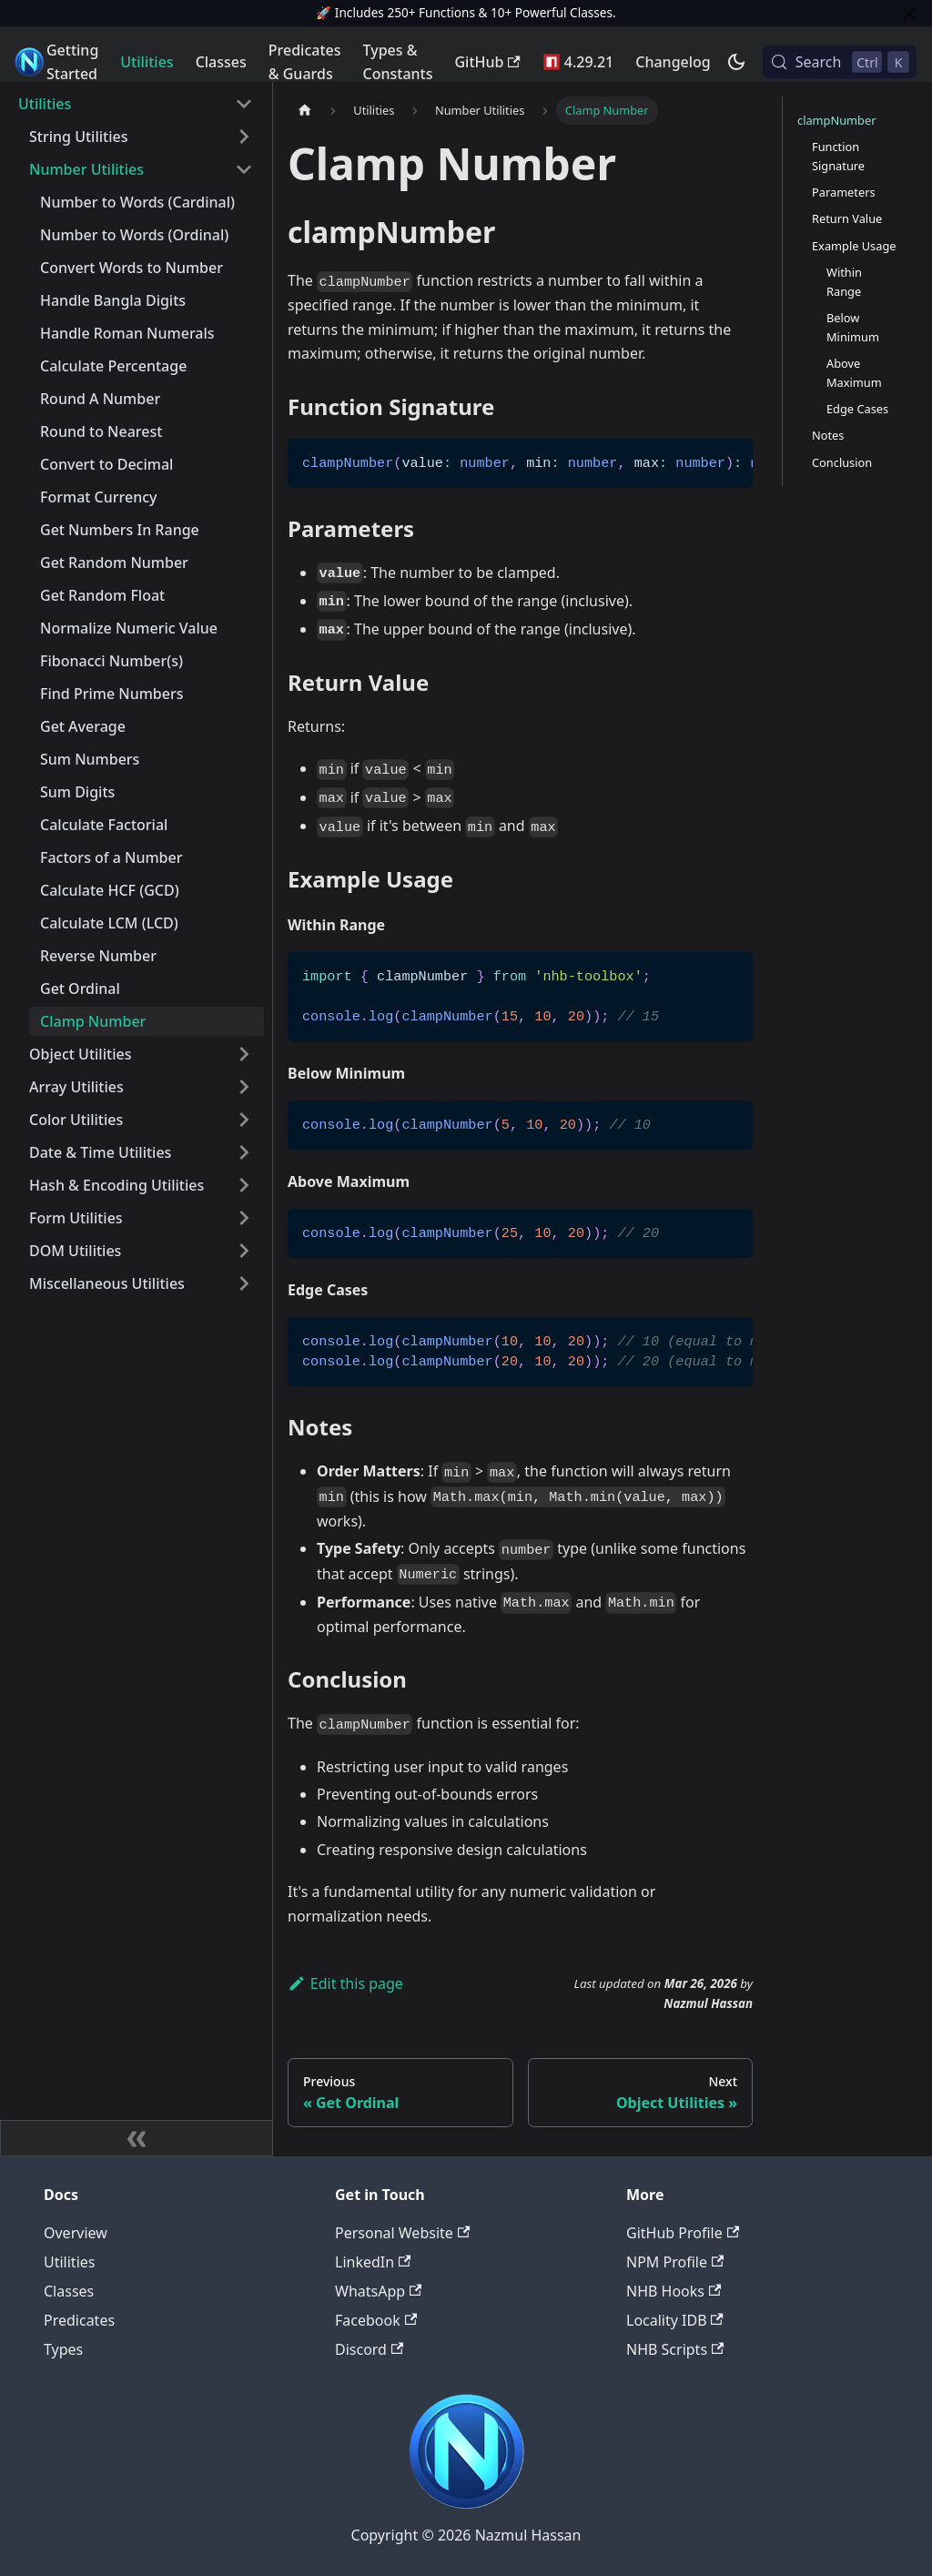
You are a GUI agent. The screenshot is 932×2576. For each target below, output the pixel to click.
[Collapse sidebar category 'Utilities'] (244, 103)
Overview (75, 2233)
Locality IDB (675, 2320)
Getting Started (72, 62)
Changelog (673, 62)
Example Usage (854, 246)
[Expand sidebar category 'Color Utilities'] (244, 1119)
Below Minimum (852, 327)
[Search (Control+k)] (839, 62)
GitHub (487, 62)
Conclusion (842, 462)
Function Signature (838, 156)
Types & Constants (398, 62)
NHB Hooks (673, 2291)
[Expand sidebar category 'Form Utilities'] (244, 1217)
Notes (828, 435)
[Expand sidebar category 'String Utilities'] (244, 136)
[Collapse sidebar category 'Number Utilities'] (244, 169)
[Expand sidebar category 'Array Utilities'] (244, 1086)
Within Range (844, 281)
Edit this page (345, 1983)
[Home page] (305, 110)
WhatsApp (378, 2291)
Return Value (847, 218)
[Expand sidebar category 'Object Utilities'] (244, 1054)
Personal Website (402, 2233)
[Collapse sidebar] (136, 2138)
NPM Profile (675, 2262)
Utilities (146, 62)
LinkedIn (372, 2262)
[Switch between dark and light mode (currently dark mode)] (736, 61)
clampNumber (836, 120)
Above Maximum (854, 372)
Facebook (376, 2320)
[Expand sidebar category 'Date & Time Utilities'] (244, 1152)
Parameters (844, 192)
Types (63, 2349)
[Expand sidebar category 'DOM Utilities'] (244, 1250)
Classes (221, 62)
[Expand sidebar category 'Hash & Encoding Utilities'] (244, 1185)
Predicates (79, 2320)
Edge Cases (857, 409)
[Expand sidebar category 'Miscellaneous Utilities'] (244, 1283)
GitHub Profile (682, 2233)
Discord (369, 2349)
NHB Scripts (675, 2349)
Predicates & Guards (304, 62)
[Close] (909, 13)
